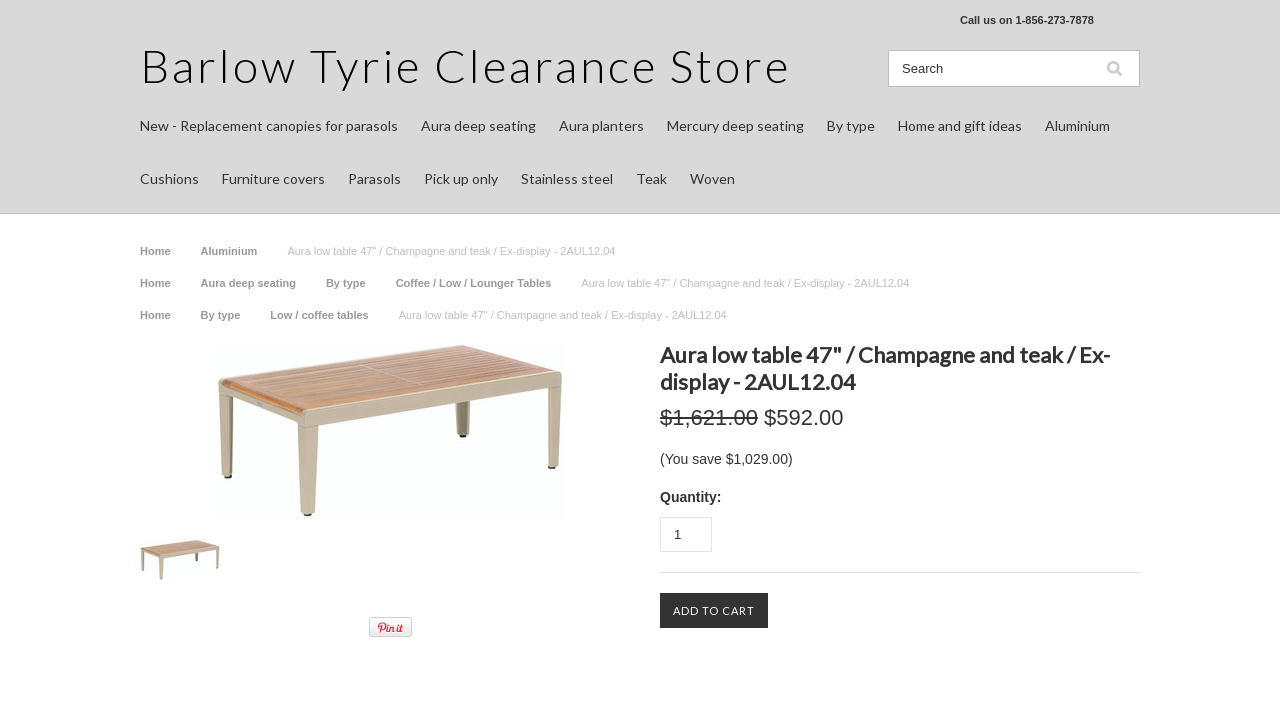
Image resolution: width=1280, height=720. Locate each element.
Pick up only (461, 178)
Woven (712, 178)
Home (155, 251)
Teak (651, 178)
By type (851, 125)
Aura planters (601, 125)
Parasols (374, 178)
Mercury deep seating (735, 125)
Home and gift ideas (960, 125)
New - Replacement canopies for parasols (269, 125)
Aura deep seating (478, 125)
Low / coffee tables (319, 315)
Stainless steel (567, 178)
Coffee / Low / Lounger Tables (474, 283)
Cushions (169, 178)
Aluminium (1077, 125)
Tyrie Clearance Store (465, 65)
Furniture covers (273, 178)
